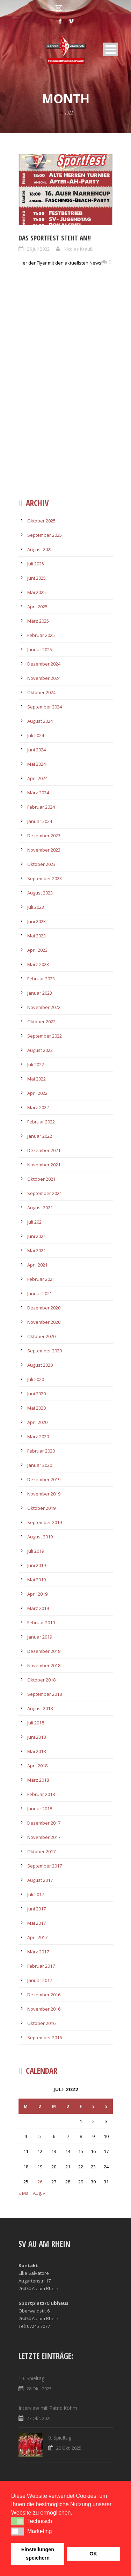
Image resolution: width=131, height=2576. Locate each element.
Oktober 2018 (41, 1680)
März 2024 (38, 792)
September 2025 (44, 535)
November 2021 (43, 1164)
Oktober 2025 (41, 521)
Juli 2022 (35, 1064)
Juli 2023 (35, 907)
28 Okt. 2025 (39, 2388)
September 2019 (44, 1522)
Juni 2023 (36, 921)
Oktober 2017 (41, 1851)
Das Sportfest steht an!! (55, 238)
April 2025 (37, 606)
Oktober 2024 (41, 692)
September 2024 (44, 707)
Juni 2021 (36, 1236)
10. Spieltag (31, 2378)
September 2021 (44, 1193)
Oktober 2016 (41, 2023)
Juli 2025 (35, 564)
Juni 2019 (36, 1565)
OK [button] (93, 2553)
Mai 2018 (36, 1751)
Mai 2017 (36, 1923)
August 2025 (40, 549)
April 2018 (37, 1765)
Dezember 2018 (43, 1651)
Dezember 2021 (43, 1150)
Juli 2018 (35, 1723)
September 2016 (44, 2037)
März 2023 (38, 964)
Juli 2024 (35, 735)
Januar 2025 (39, 649)
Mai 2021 (36, 1250)
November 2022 (43, 1007)
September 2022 (44, 1036)
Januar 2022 (39, 1136)
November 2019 (43, 1494)
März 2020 (38, 1436)
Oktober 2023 (41, 864)
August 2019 (40, 1537)
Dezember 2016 (43, 1994)
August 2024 (40, 721)
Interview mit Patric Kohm (48, 2408)
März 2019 (38, 1608)
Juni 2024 (36, 750)
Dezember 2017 (43, 1823)
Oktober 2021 (41, 1179)
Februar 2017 (41, 1966)
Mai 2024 (36, 764)
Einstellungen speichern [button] (37, 2554)
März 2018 (38, 1780)
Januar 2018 (39, 1808)
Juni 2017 (36, 1909)
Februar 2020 (41, 1451)
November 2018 (43, 1665)
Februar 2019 (41, 1622)
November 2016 (43, 2009)
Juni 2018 (36, 1737)
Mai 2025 (36, 592)
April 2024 (37, 778)
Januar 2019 (39, 1637)
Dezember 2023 (43, 835)
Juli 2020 (35, 1379)
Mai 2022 (36, 1079)
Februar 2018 (41, 1794)
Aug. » (39, 2193)
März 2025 (38, 621)
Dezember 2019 (43, 1479)
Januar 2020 (39, 1465)
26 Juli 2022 (38, 249)
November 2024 (43, 678)
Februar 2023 (41, 978)
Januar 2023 (39, 993)
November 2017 (43, 1837)
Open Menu (110, 49)
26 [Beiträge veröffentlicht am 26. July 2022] (39, 2181)
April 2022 (37, 1093)
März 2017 (38, 1951)
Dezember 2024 (43, 664)
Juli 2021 (35, 1222)
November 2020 (43, 1322)
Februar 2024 (41, 807)
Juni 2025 (36, 578)
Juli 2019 (35, 1551)
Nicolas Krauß (78, 249)
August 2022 (40, 1050)
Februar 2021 (41, 1279)
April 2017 (37, 1937)
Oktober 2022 (41, 1021)
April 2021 (37, 1265)
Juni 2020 (36, 1393)
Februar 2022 (41, 1122)
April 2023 (37, 950)
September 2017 (44, 1866)
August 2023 (40, 893)
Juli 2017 (35, 1894)
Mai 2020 (36, 1408)
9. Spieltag (59, 2437)
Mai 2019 (36, 1579)
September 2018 (44, 1694)
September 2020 (44, 1351)
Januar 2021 (39, 1293)
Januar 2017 (39, 1980)
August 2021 (40, 1207)
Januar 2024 (39, 821)
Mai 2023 (36, 936)
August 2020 (40, 1365)
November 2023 (43, 850)
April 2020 (37, 1422)
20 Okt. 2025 (68, 2448)
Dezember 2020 (43, 1308)
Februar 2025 (41, 635)
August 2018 (40, 1708)
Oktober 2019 (41, 1508)
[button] (17, 2521)
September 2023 (44, 878)
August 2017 (40, 1880)
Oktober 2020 (41, 1336)
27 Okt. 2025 (39, 2418)
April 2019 (37, 1594)
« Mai (24, 2193)
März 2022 (38, 1107)
